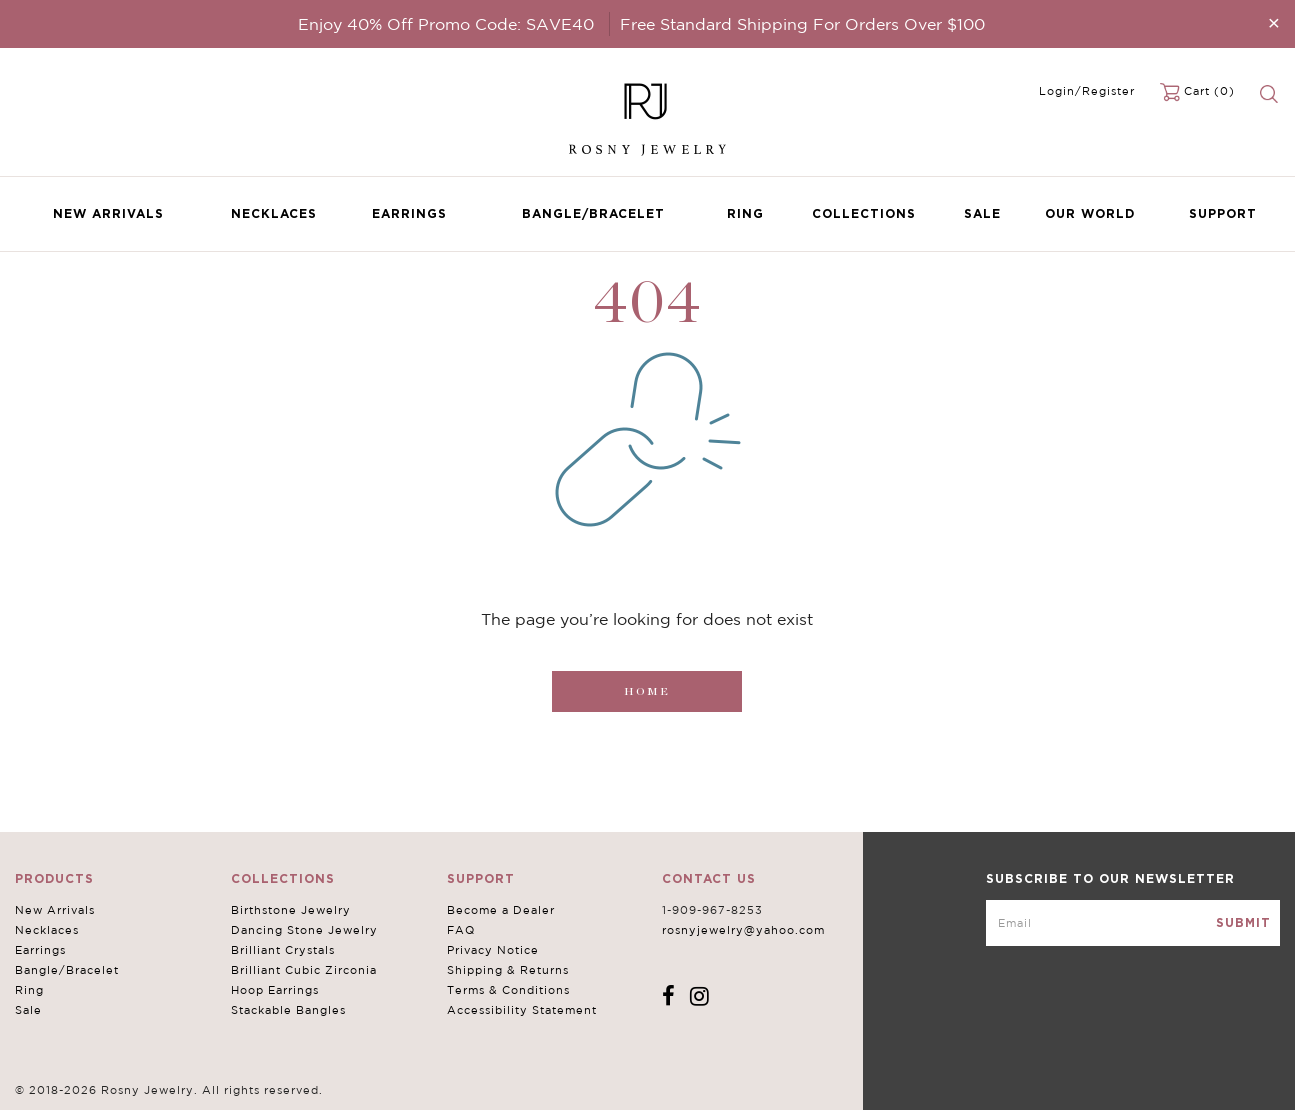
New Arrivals (108, 213)
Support (1223, 213)
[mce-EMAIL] (1133, 923)
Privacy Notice (493, 950)
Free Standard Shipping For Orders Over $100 (802, 24)
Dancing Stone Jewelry (304, 930)
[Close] (1274, 22)
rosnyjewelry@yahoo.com (743, 930)
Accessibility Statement (522, 1010)
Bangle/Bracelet (593, 213)
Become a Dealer (501, 910)
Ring (745, 213)
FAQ (461, 930)
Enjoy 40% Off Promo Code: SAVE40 (446, 24)
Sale (982, 213)
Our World (1090, 213)
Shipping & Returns (508, 970)
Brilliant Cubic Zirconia (304, 970)
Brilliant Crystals (283, 950)
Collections (864, 213)
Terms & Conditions (508, 990)
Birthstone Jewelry (291, 910)
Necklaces (274, 213)
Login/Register (1087, 91)
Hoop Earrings (275, 990)
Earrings (409, 213)
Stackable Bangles (288, 1010)
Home (647, 691)
